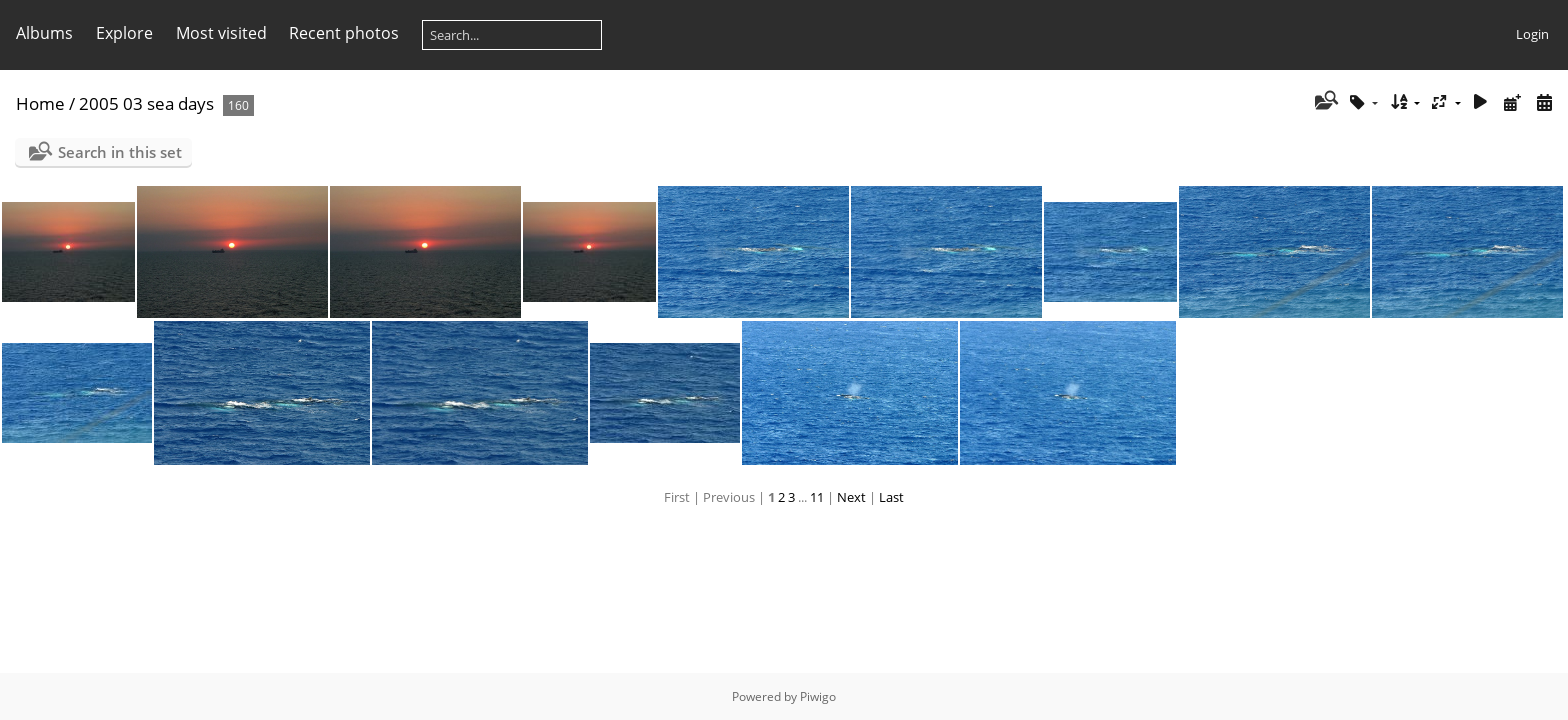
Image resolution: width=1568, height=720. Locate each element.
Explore (124, 33)
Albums (44, 33)
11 (817, 497)
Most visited (221, 33)
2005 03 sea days (146, 103)
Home (40, 103)
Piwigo (818, 696)
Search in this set (120, 152)
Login (1532, 34)
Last (891, 497)
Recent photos (344, 33)
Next (851, 497)
